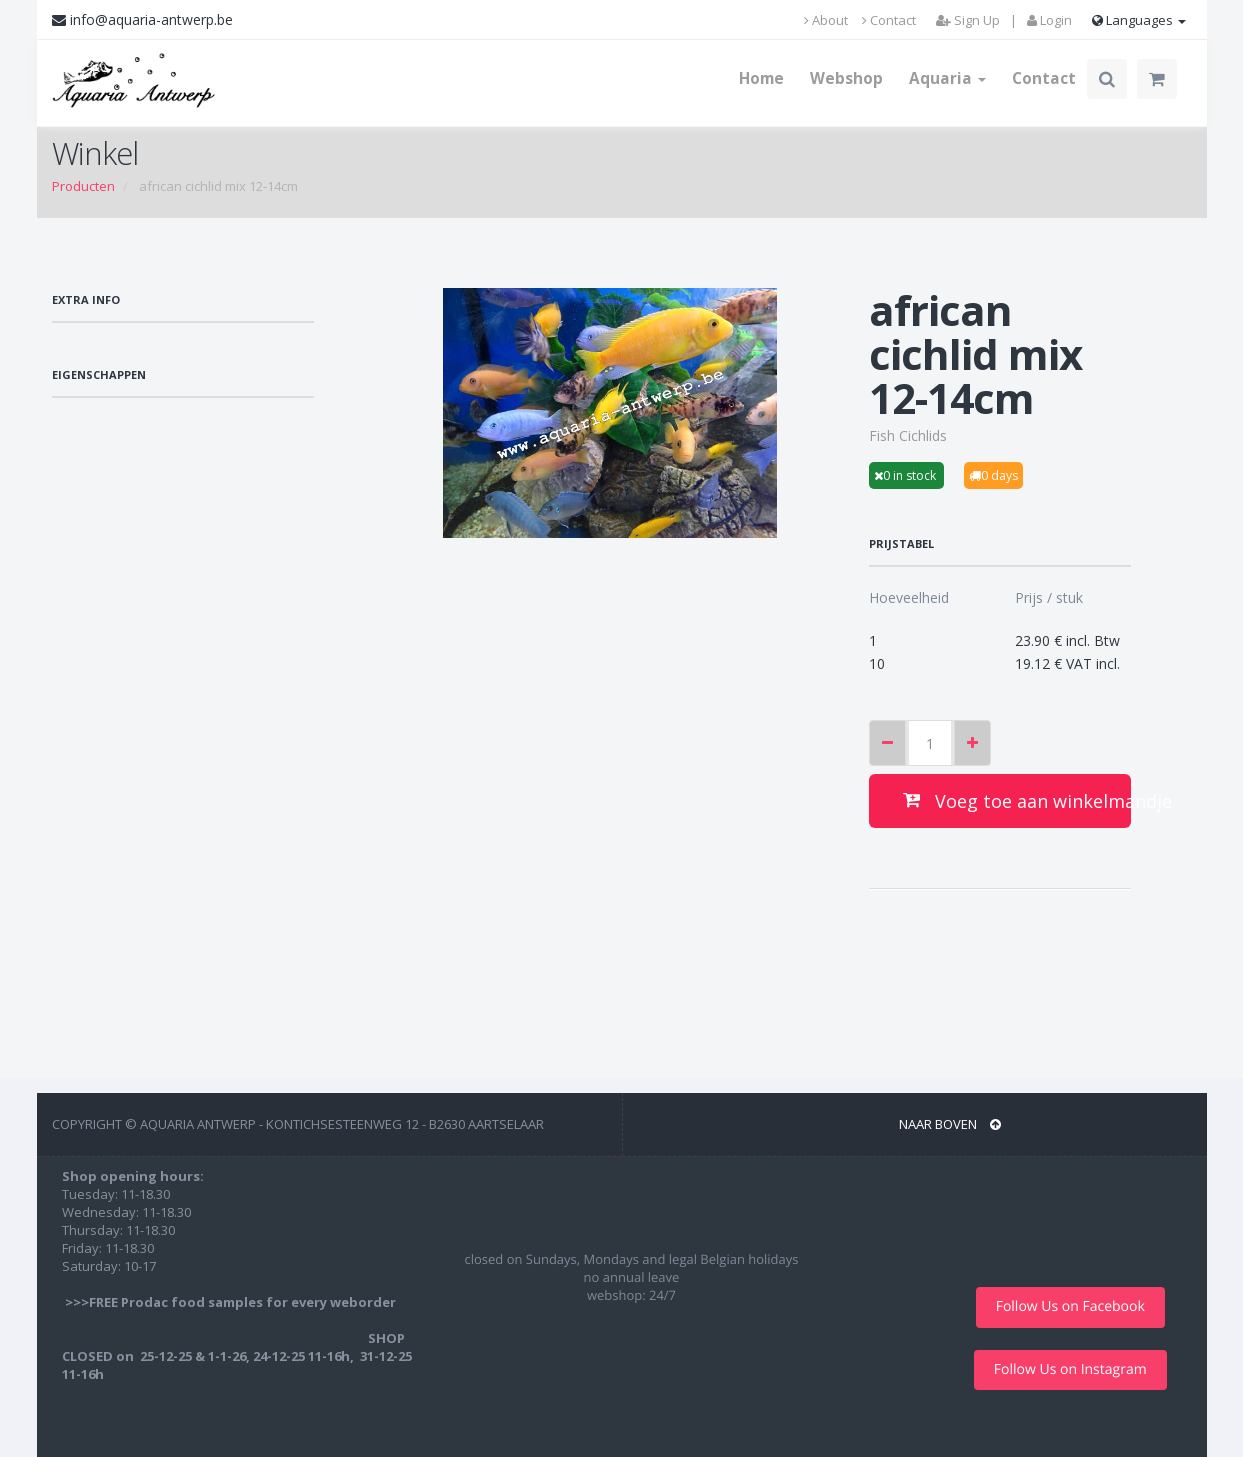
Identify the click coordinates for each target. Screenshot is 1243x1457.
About (826, 20)
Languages (1139, 20)
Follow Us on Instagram (1070, 1369)
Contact (889, 20)
